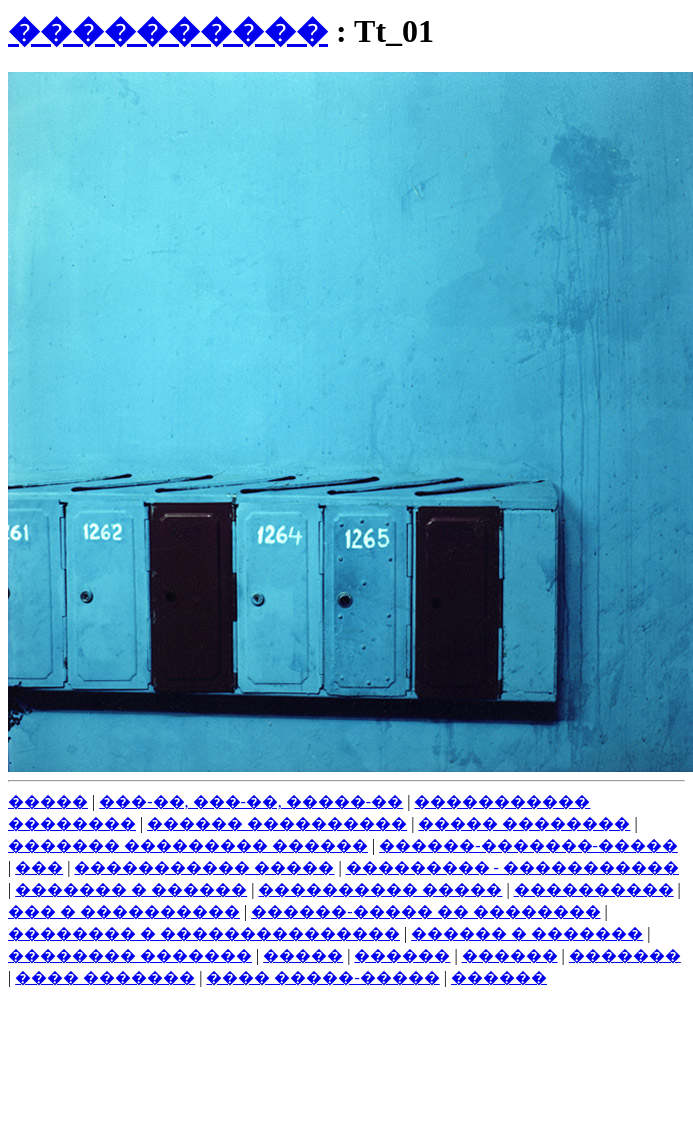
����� (48, 801)
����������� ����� (204, 867)
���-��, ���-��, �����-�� (251, 801)
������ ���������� (277, 823)
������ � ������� (527, 933)
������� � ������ (131, 889)
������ (402, 955)
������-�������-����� (528, 845)
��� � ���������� (124, 911)
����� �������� (524, 823)
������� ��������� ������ (188, 845)
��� (39, 867)
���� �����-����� (322, 977)
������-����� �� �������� (425, 911)
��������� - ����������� (512, 867)
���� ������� (105, 977)
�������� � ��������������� (204, 933)
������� (625, 955)
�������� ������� (130, 955)
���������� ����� (380, 889)
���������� (168, 31)
